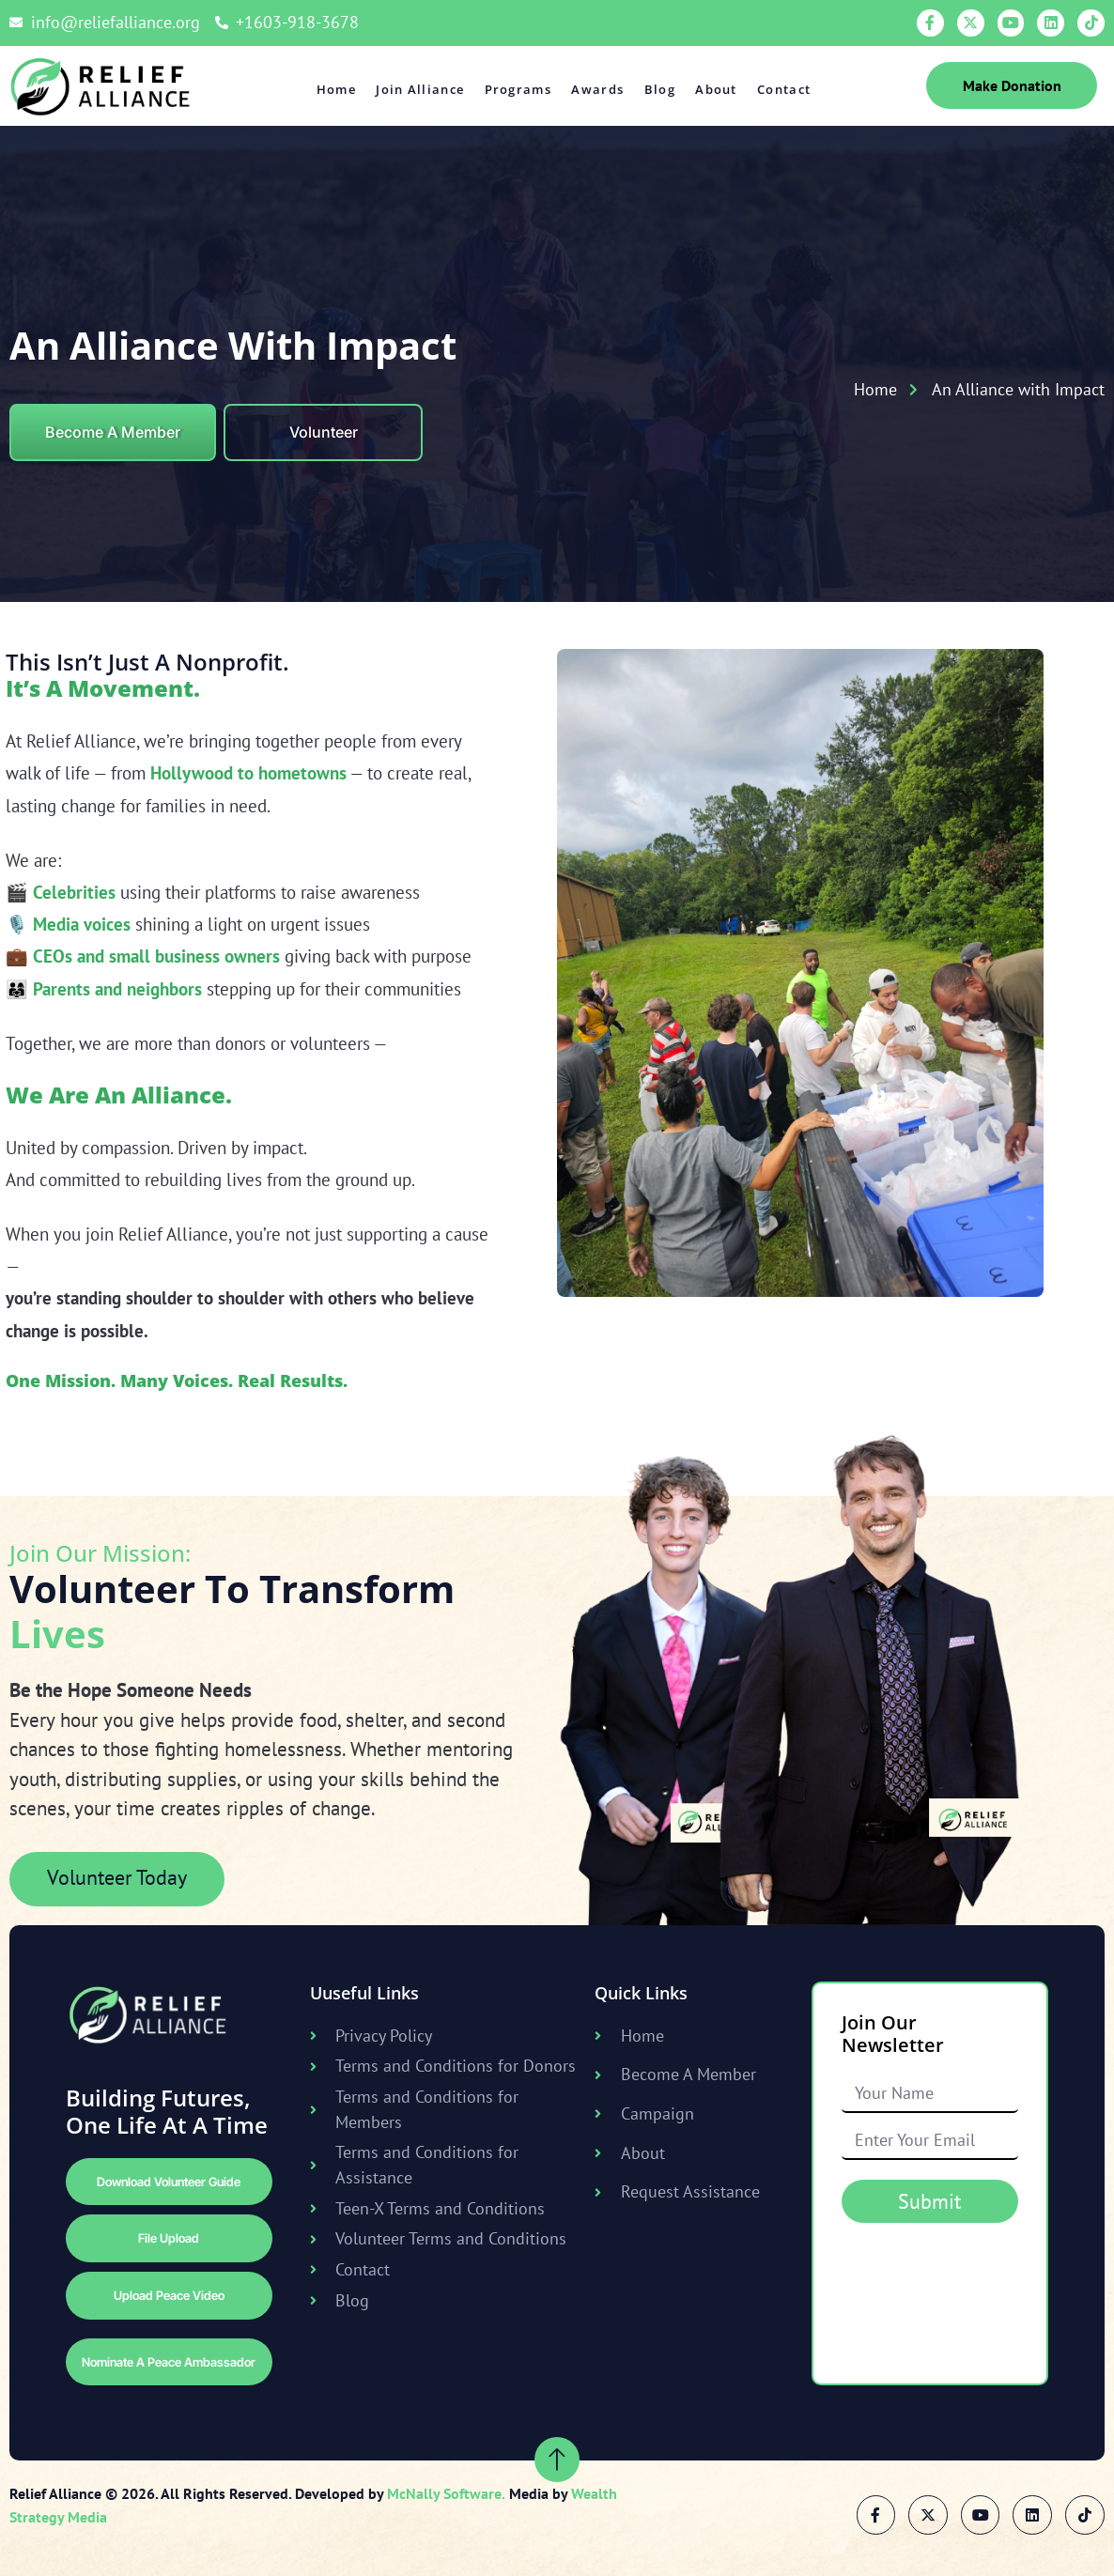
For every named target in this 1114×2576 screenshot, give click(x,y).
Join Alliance (422, 89)
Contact (783, 89)
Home (337, 89)
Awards (598, 89)
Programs (518, 89)
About (716, 89)
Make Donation (1012, 85)
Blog (659, 89)
